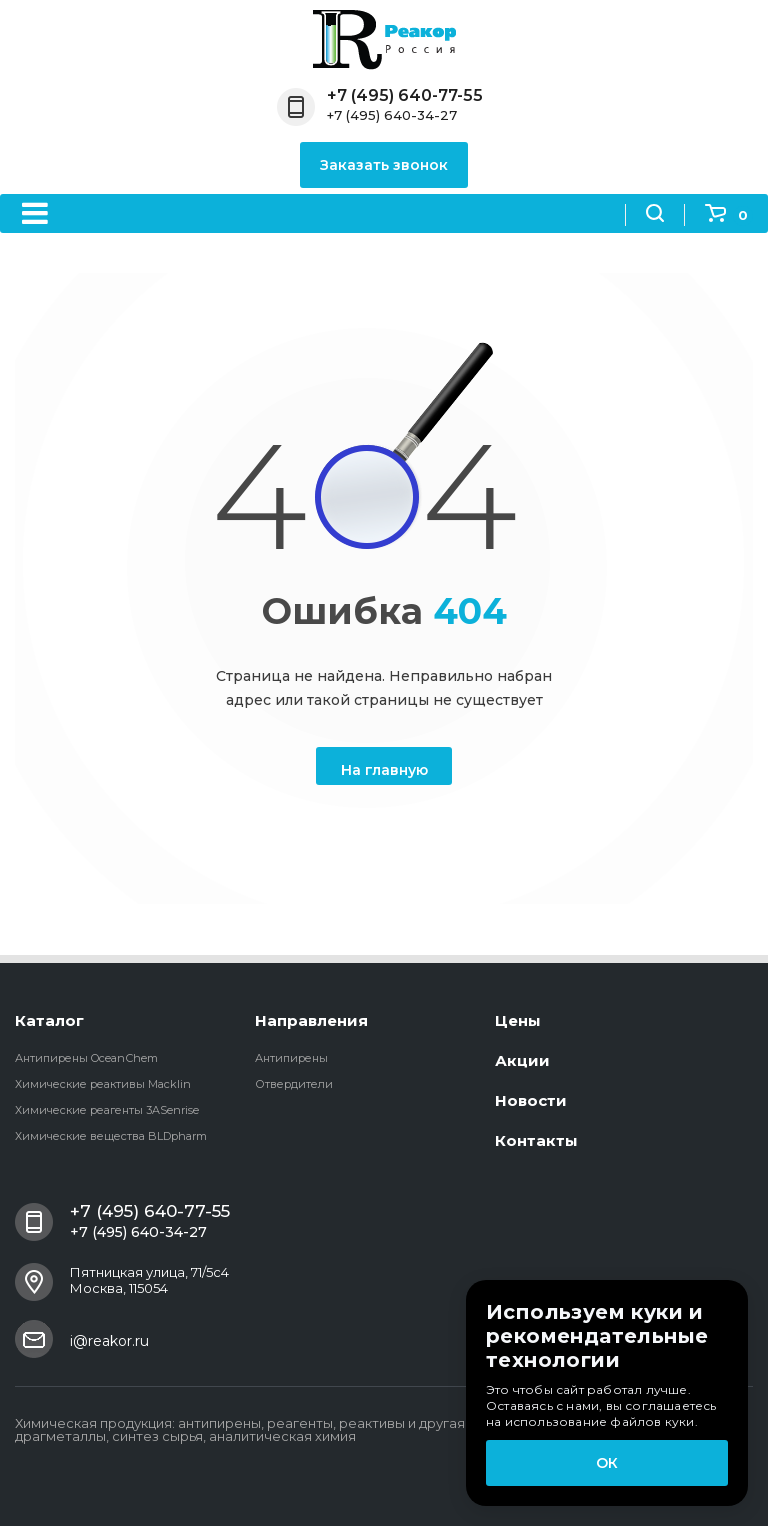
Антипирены (291, 1058)
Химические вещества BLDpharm (111, 1136)
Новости (531, 1100)
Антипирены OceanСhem (86, 1058)
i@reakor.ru (109, 1341)
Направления (311, 1020)
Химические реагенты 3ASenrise (107, 1110)
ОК (607, 1463)
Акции (522, 1060)
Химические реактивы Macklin (103, 1084)
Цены (518, 1020)
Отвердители (294, 1084)
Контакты (536, 1140)
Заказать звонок (384, 165)
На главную (384, 770)
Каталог (49, 1020)
